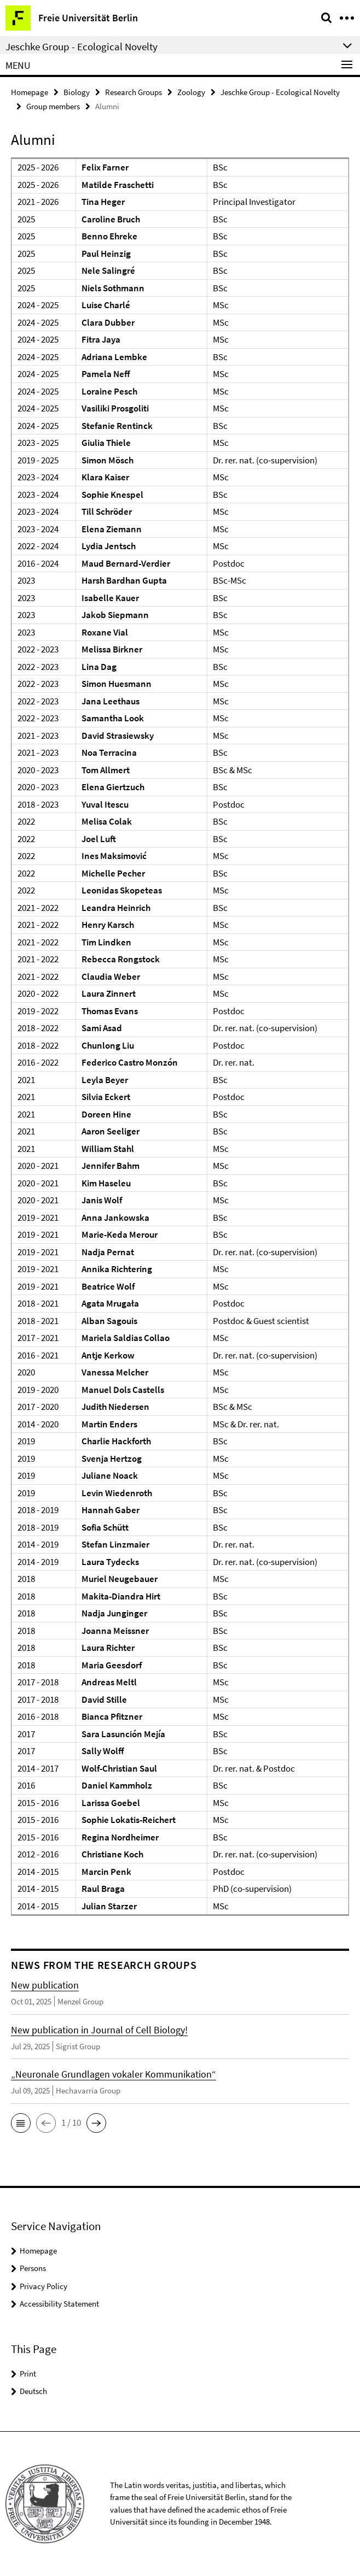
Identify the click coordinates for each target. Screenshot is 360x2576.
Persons (33, 2268)
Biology (76, 92)
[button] (21, 2123)
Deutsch (33, 2391)
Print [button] (28, 2373)
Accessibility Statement (59, 2303)
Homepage (29, 92)
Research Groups (133, 92)
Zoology (191, 92)
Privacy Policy (43, 2286)
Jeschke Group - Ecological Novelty (280, 92)
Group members (53, 106)
